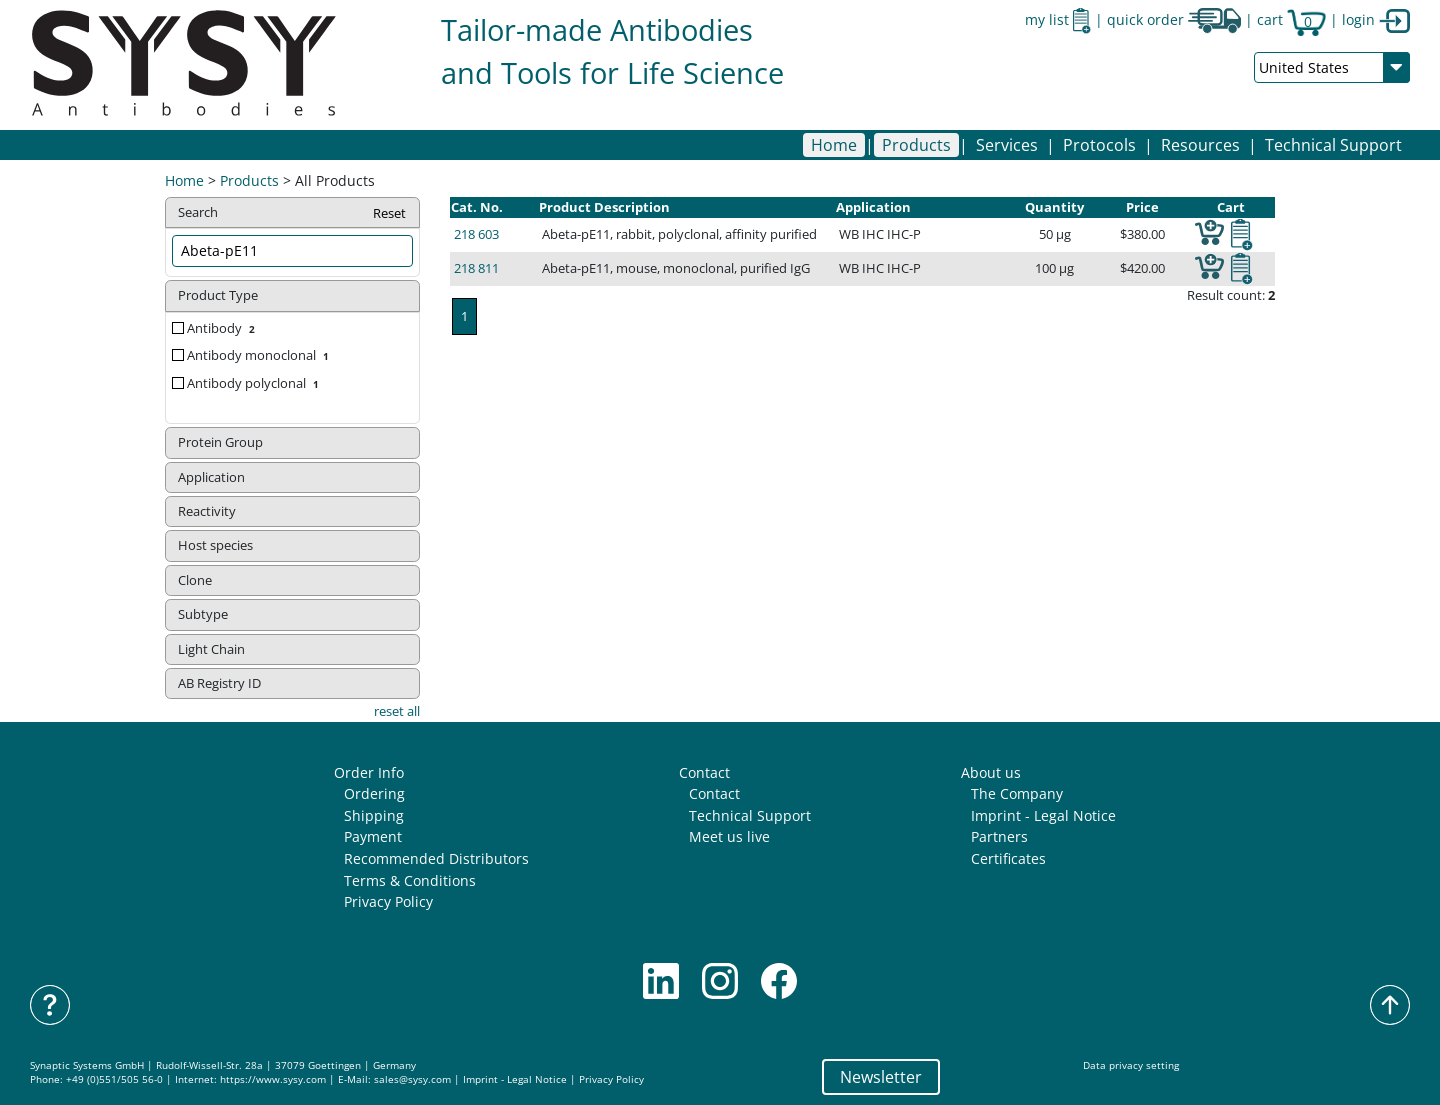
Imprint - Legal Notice (1043, 815)
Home (834, 145)
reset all (397, 711)
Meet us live (729, 836)
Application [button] (211, 477)
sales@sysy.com (412, 1079)
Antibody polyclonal (255, 383)
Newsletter (881, 1077)
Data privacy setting (1131, 1065)
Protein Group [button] (220, 442)
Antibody (223, 328)
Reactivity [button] (207, 511)
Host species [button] (215, 545)
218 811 (476, 268)
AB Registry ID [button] (219, 683)
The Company (1017, 793)
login (1376, 19)
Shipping (374, 815)
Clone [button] (195, 580)
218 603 (476, 234)
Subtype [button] (203, 614)
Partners (999, 836)
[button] (916, 145)
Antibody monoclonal (260, 355)
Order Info (369, 772)
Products (249, 180)
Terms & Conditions (410, 880)
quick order (1174, 19)
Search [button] (293, 213)
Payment (373, 836)
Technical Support (1333, 145)
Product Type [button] (218, 295)
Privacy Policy (388, 901)
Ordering (374, 793)
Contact (704, 772)
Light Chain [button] (211, 649)
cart (1291, 19)
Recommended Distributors (436, 858)
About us (991, 772)
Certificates (1008, 858)
